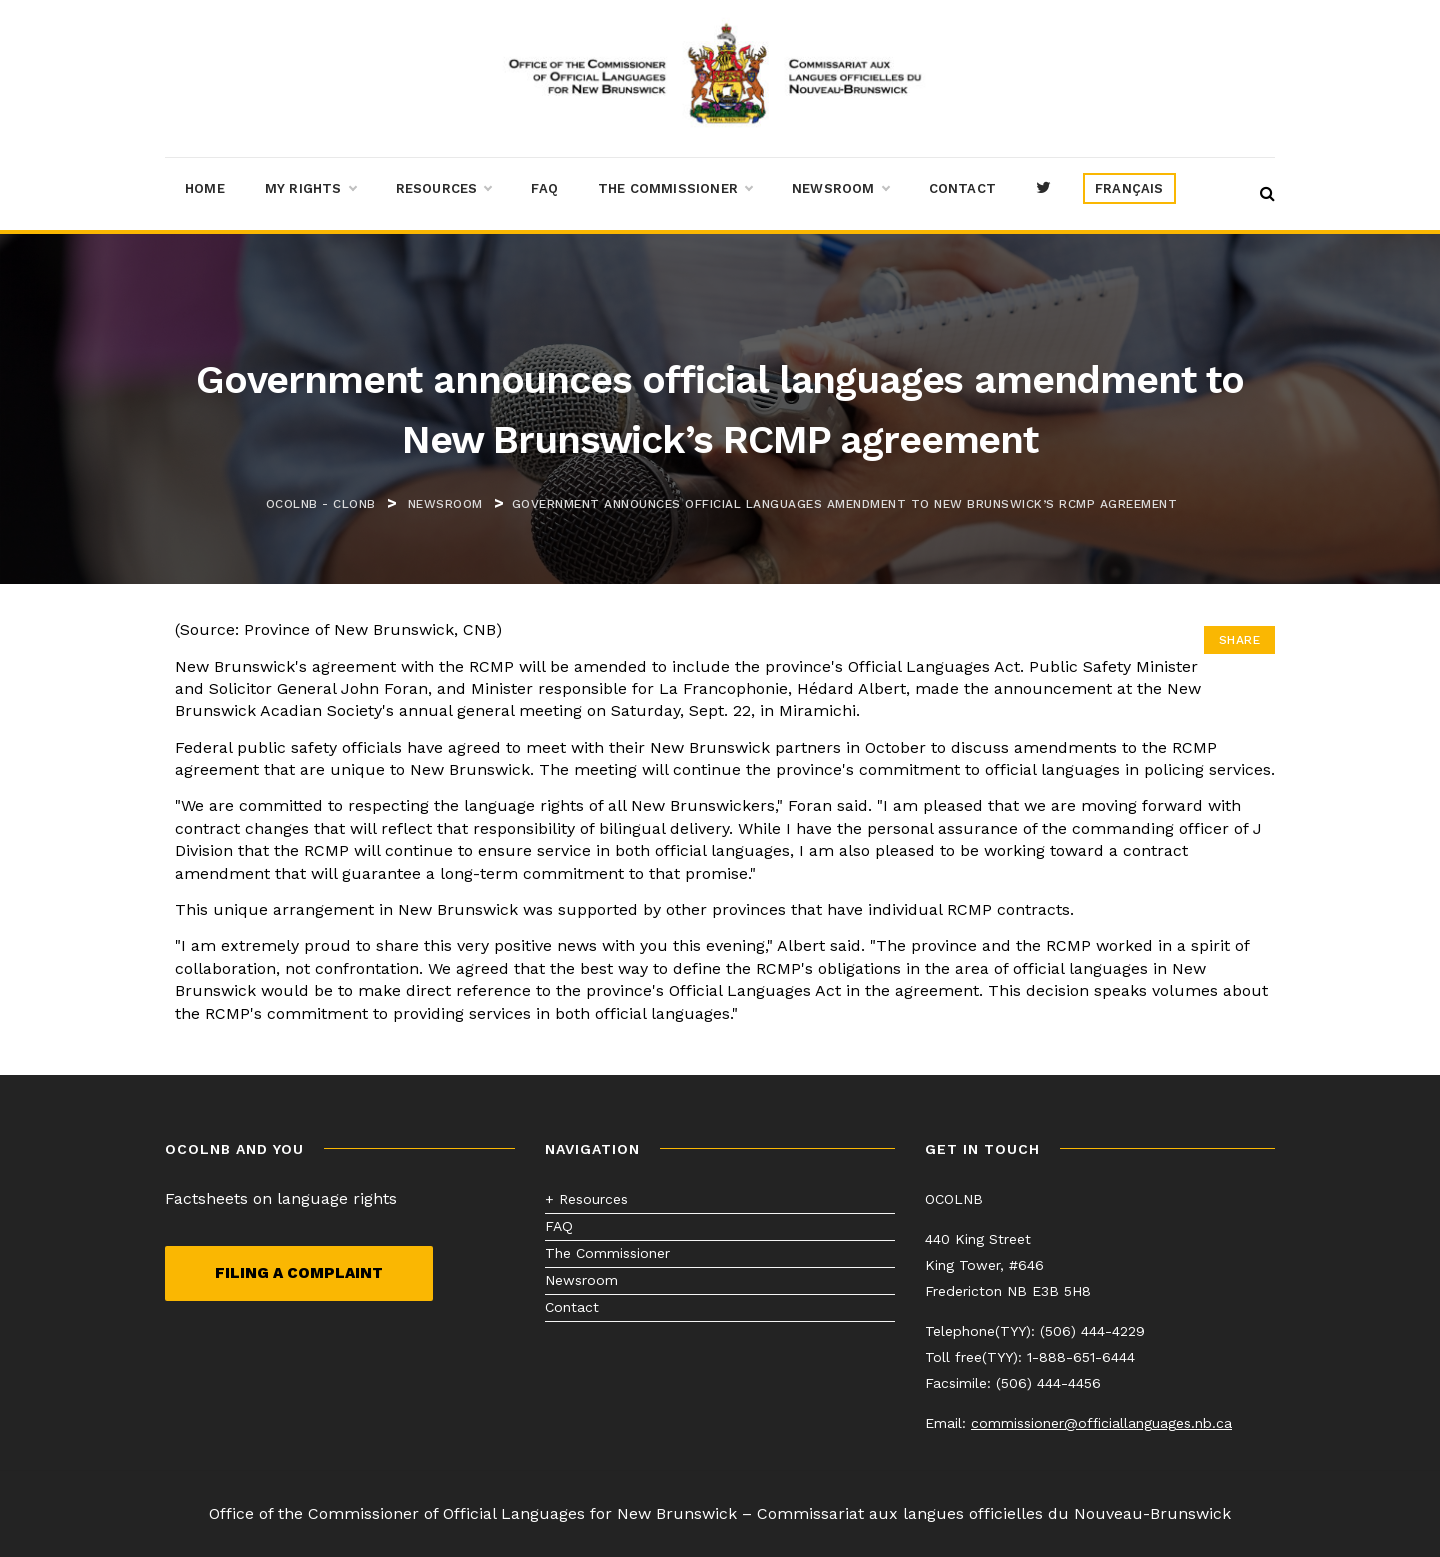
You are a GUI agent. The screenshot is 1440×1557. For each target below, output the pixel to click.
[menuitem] (1129, 189)
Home (205, 188)
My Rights (310, 189)
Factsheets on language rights (281, 1198)
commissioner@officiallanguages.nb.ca (1101, 1423)
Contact (962, 188)
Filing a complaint (299, 1273)
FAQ (544, 188)
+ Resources (586, 1199)
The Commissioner (675, 189)
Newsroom (840, 189)
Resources (444, 189)
